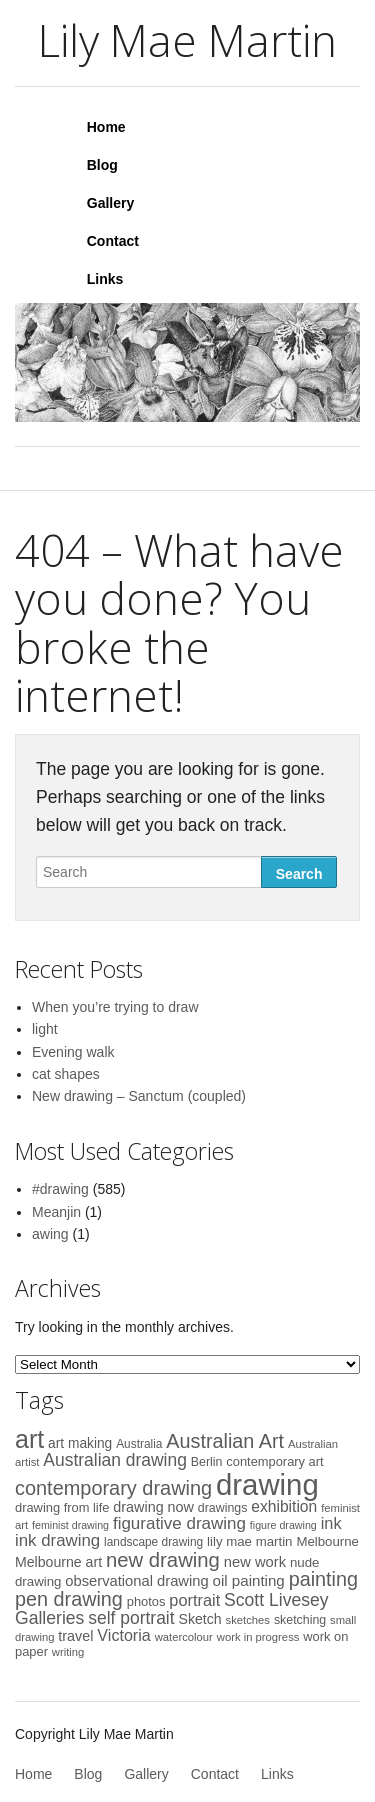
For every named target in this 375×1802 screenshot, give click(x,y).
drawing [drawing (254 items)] (267, 1484)
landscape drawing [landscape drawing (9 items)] (153, 1542)
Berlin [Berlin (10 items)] (207, 1462)
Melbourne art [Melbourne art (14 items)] (58, 1562)
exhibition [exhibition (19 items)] (284, 1506)
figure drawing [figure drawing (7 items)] (283, 1525)
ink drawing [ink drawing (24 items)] (57, 1540)
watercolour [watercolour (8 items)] (184, 1637)
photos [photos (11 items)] (146, 1601)
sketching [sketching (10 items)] (300, 1620)
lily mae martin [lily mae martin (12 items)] (249, 1541)
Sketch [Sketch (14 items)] (200, 1619)
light (45, 1029)
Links (105, 279)
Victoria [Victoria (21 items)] (123, 1635)
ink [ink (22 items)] (331, 1523)
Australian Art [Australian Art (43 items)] (225, 1441)
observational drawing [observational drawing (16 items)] (136, 1581)
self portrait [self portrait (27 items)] (131, 1618)
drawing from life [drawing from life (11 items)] (62, 1507)
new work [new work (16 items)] (255, 1562)
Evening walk (73, 1052)
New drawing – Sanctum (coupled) (139, 1096)
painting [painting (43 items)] (323, 1579)
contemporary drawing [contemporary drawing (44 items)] (113, 1488)
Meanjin (56, 1212)
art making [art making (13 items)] (80, 1443)
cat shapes (66, 1074)
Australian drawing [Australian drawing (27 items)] (115, 1460)
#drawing (60, 1189)
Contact (113, 241)
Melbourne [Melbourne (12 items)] (327, 1541)
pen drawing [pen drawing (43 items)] (69, 1599)
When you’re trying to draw (115, 1007)
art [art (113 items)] (29, 1439)
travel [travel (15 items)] (75, 1636)
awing (50, 1234)
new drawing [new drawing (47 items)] (163, 1560)
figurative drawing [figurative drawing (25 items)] (179, 1523)
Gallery (110, 203)
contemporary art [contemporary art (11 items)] (274, 1461)
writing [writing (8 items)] (68, 1652)
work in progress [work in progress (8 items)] (258, 1637)
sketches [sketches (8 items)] (248, 1620)
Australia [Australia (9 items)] (139, 1444)
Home (106, 127)
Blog (102, 165)
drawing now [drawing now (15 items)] (153, 1507)
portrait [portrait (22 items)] (194, 1600)
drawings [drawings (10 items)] (223, 1508)
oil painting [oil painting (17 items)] (249, 1580)
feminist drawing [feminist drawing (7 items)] (70, 1525)
